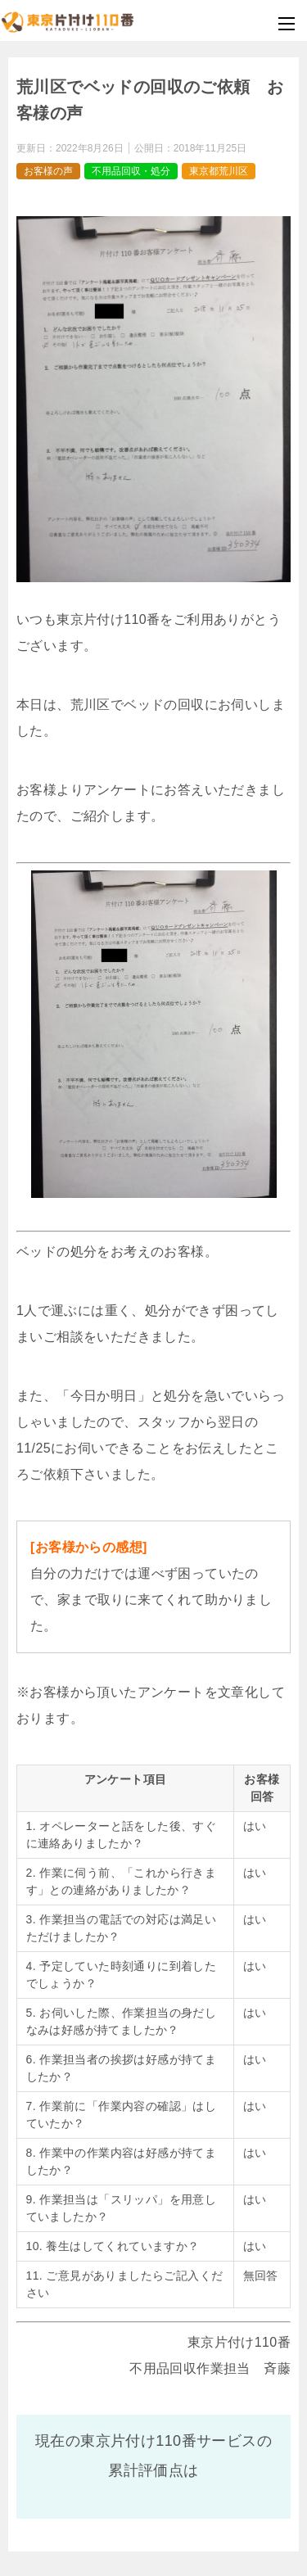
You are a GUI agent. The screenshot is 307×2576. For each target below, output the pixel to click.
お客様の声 (48, 171)
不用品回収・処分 (131, 171)
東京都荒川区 (218, 171)
